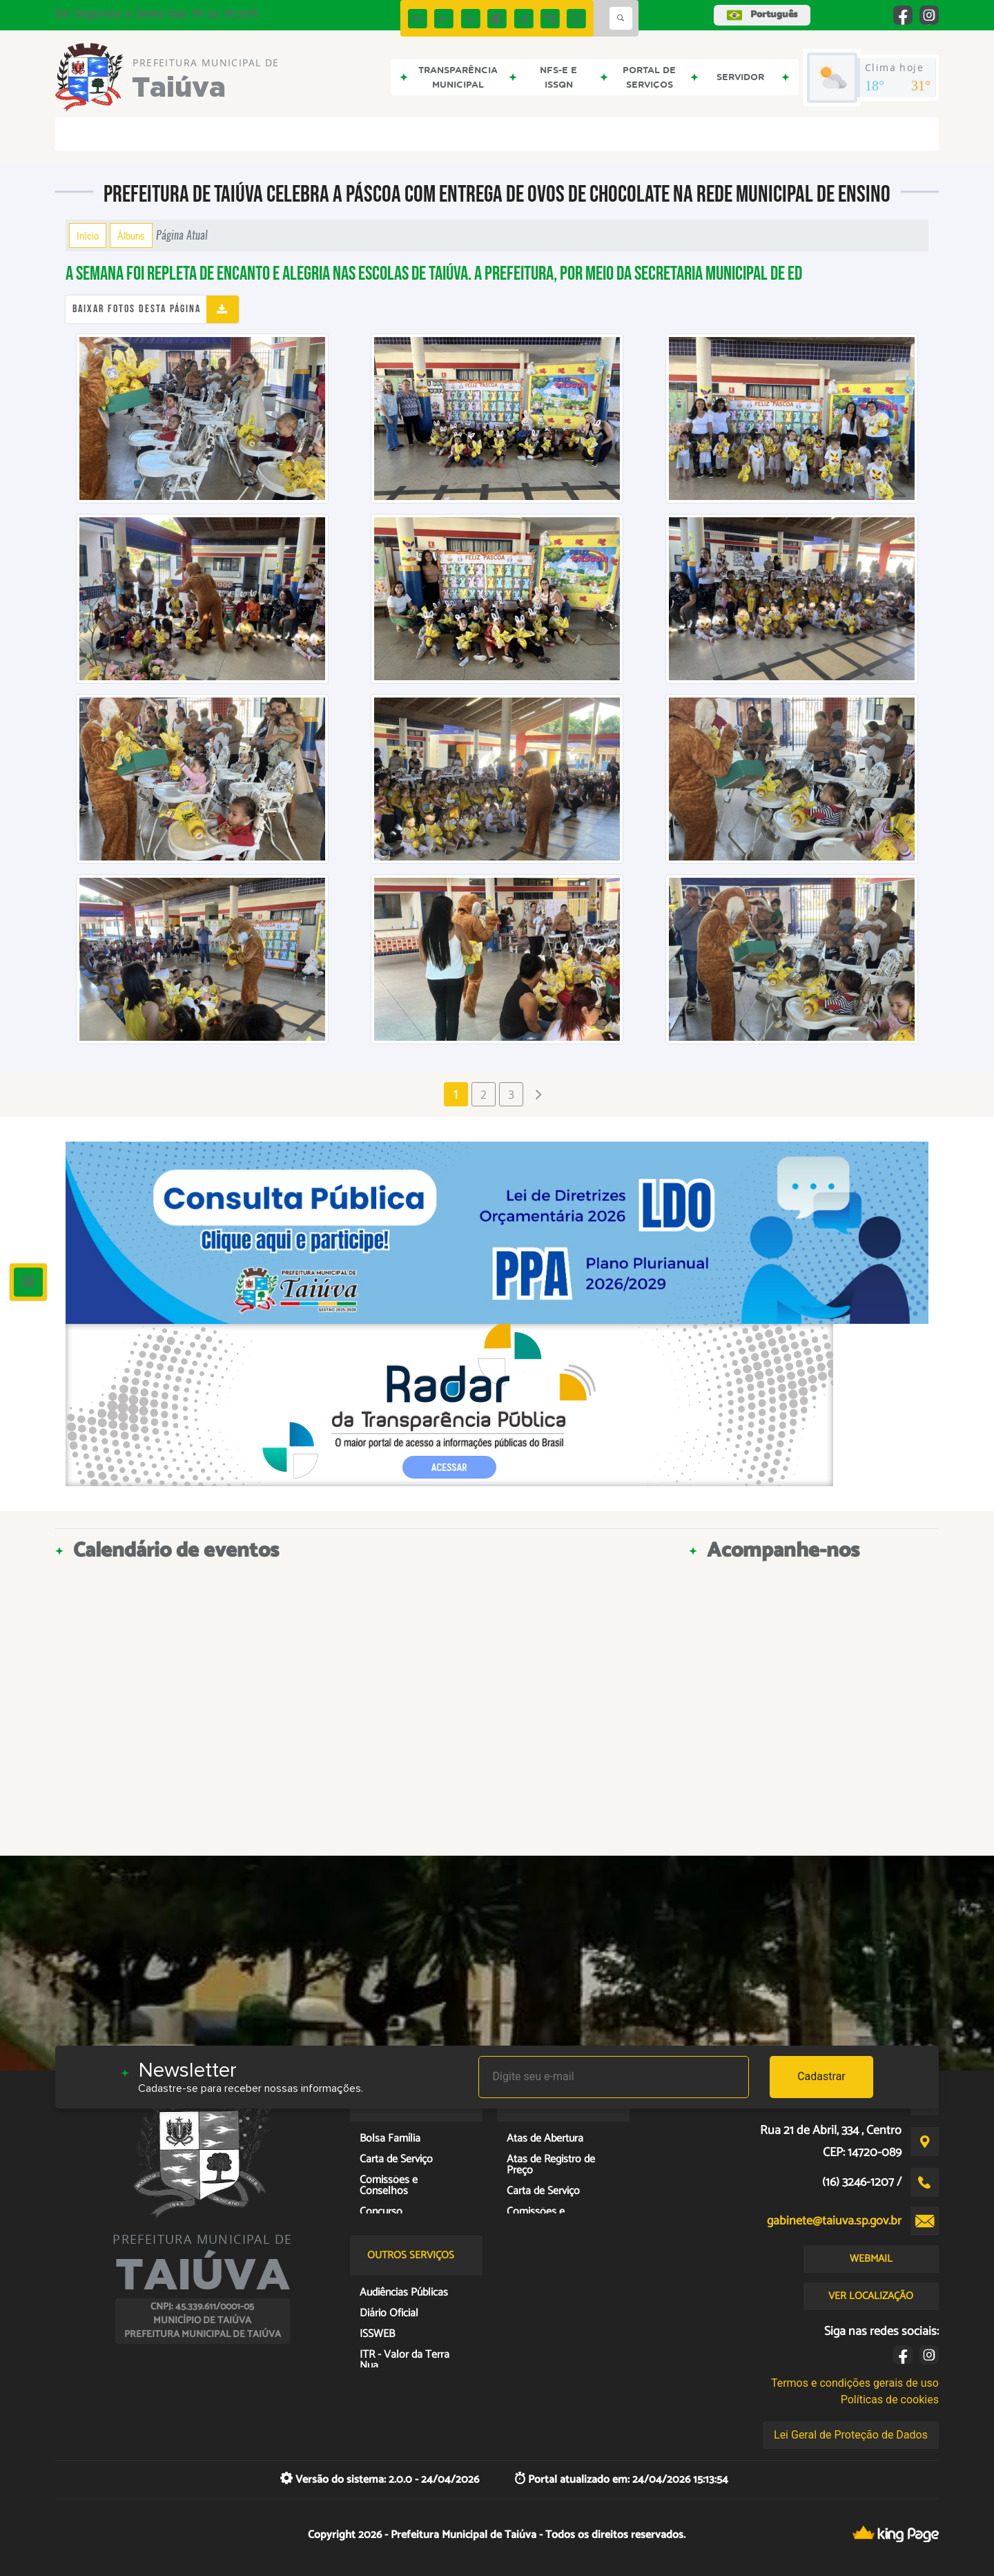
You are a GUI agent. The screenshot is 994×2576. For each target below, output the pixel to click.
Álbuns (131, 235)
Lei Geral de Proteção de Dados (851, 2434)
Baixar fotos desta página (136, 309)
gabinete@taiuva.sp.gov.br (834, 2221)
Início (88, 235)
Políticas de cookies (890, 2399)
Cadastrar (821, 2076)
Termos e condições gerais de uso (855, 2383)
